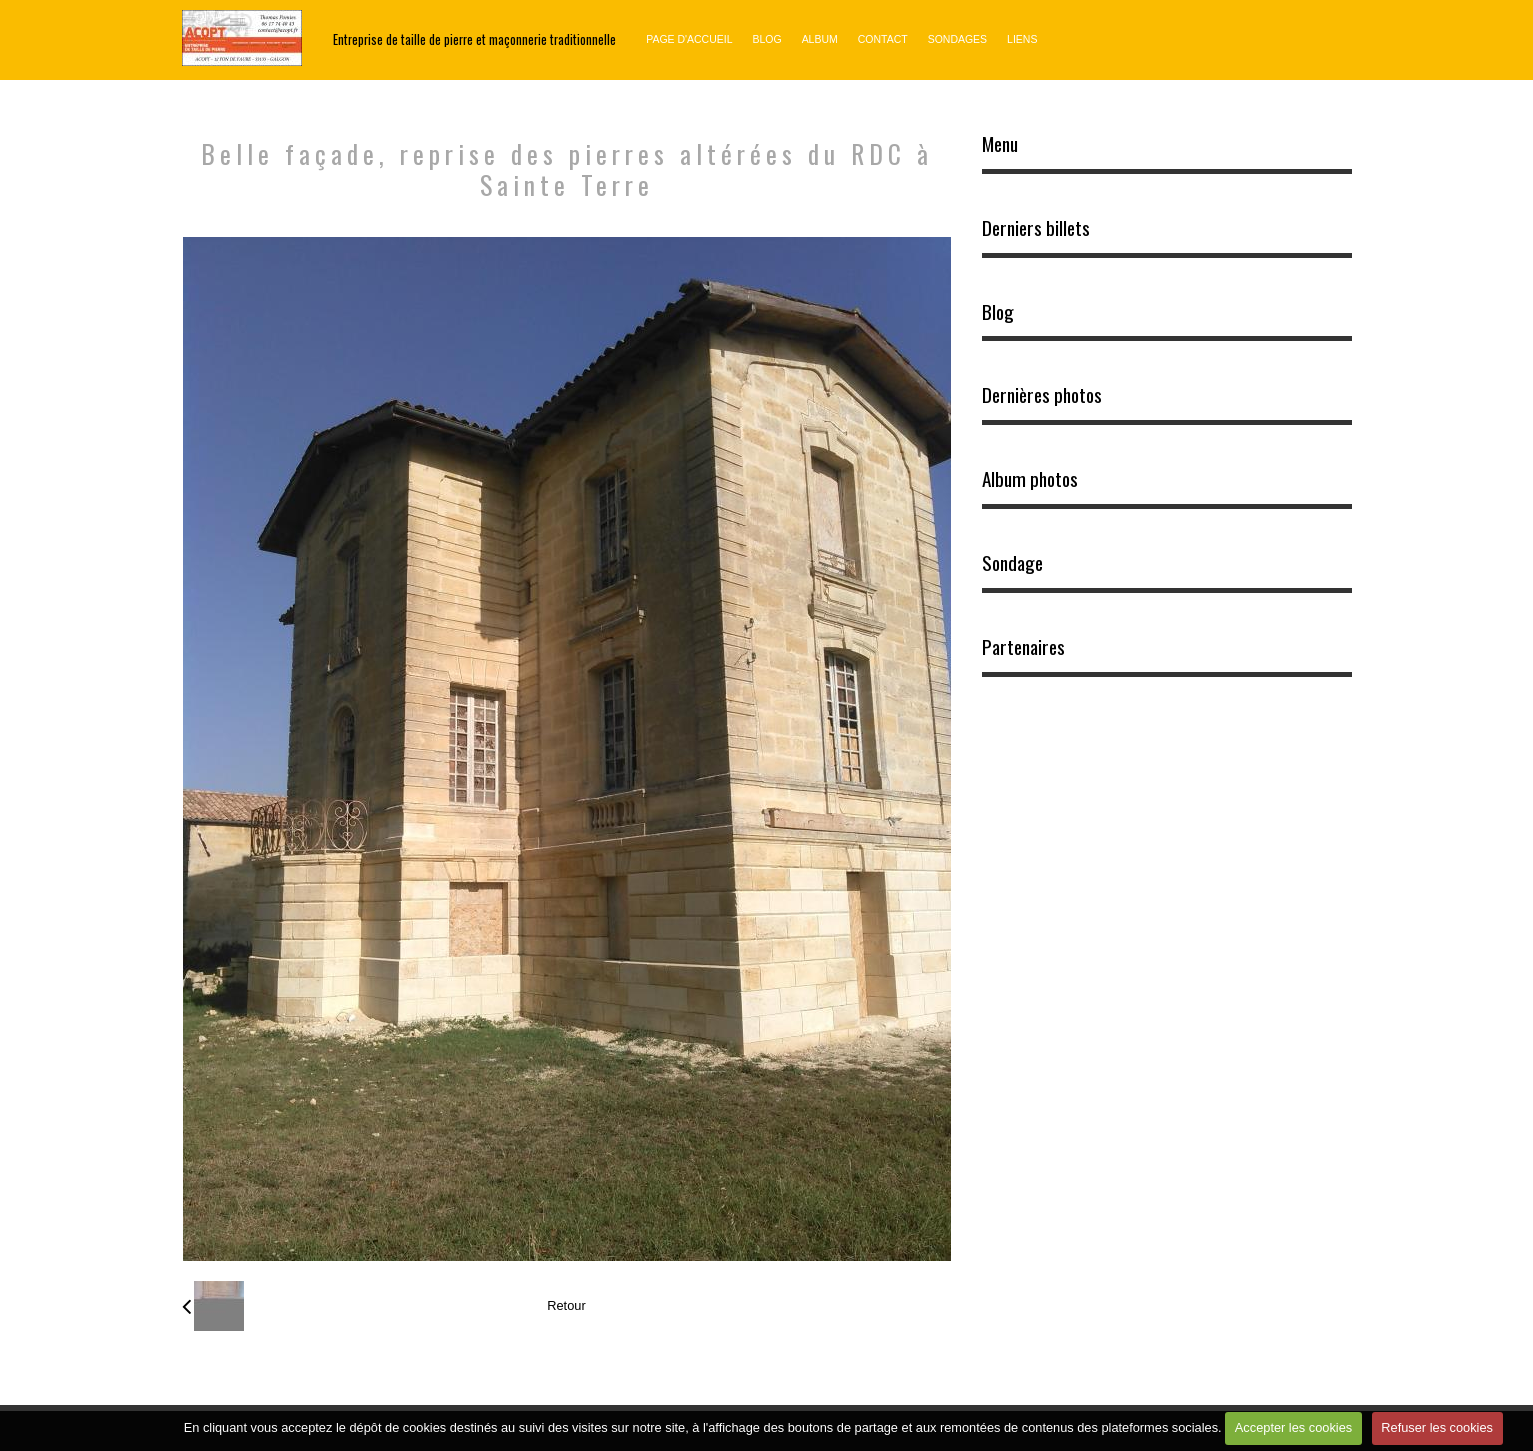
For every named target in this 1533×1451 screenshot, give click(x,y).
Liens (1022, 39)
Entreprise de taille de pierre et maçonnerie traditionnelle (474, 39)
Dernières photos (1042, 395)
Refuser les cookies (1437, 1427)
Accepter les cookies (1293, 1427)
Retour (566, 1305)
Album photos (1030, 479)
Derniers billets (1036, 228)
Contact (883, 39)
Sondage (1012, 563)
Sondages (957, 39)
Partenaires (1023, 647)
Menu (1000, 144)
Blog (766, 39)
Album (820, 39)
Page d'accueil (689, 39)
